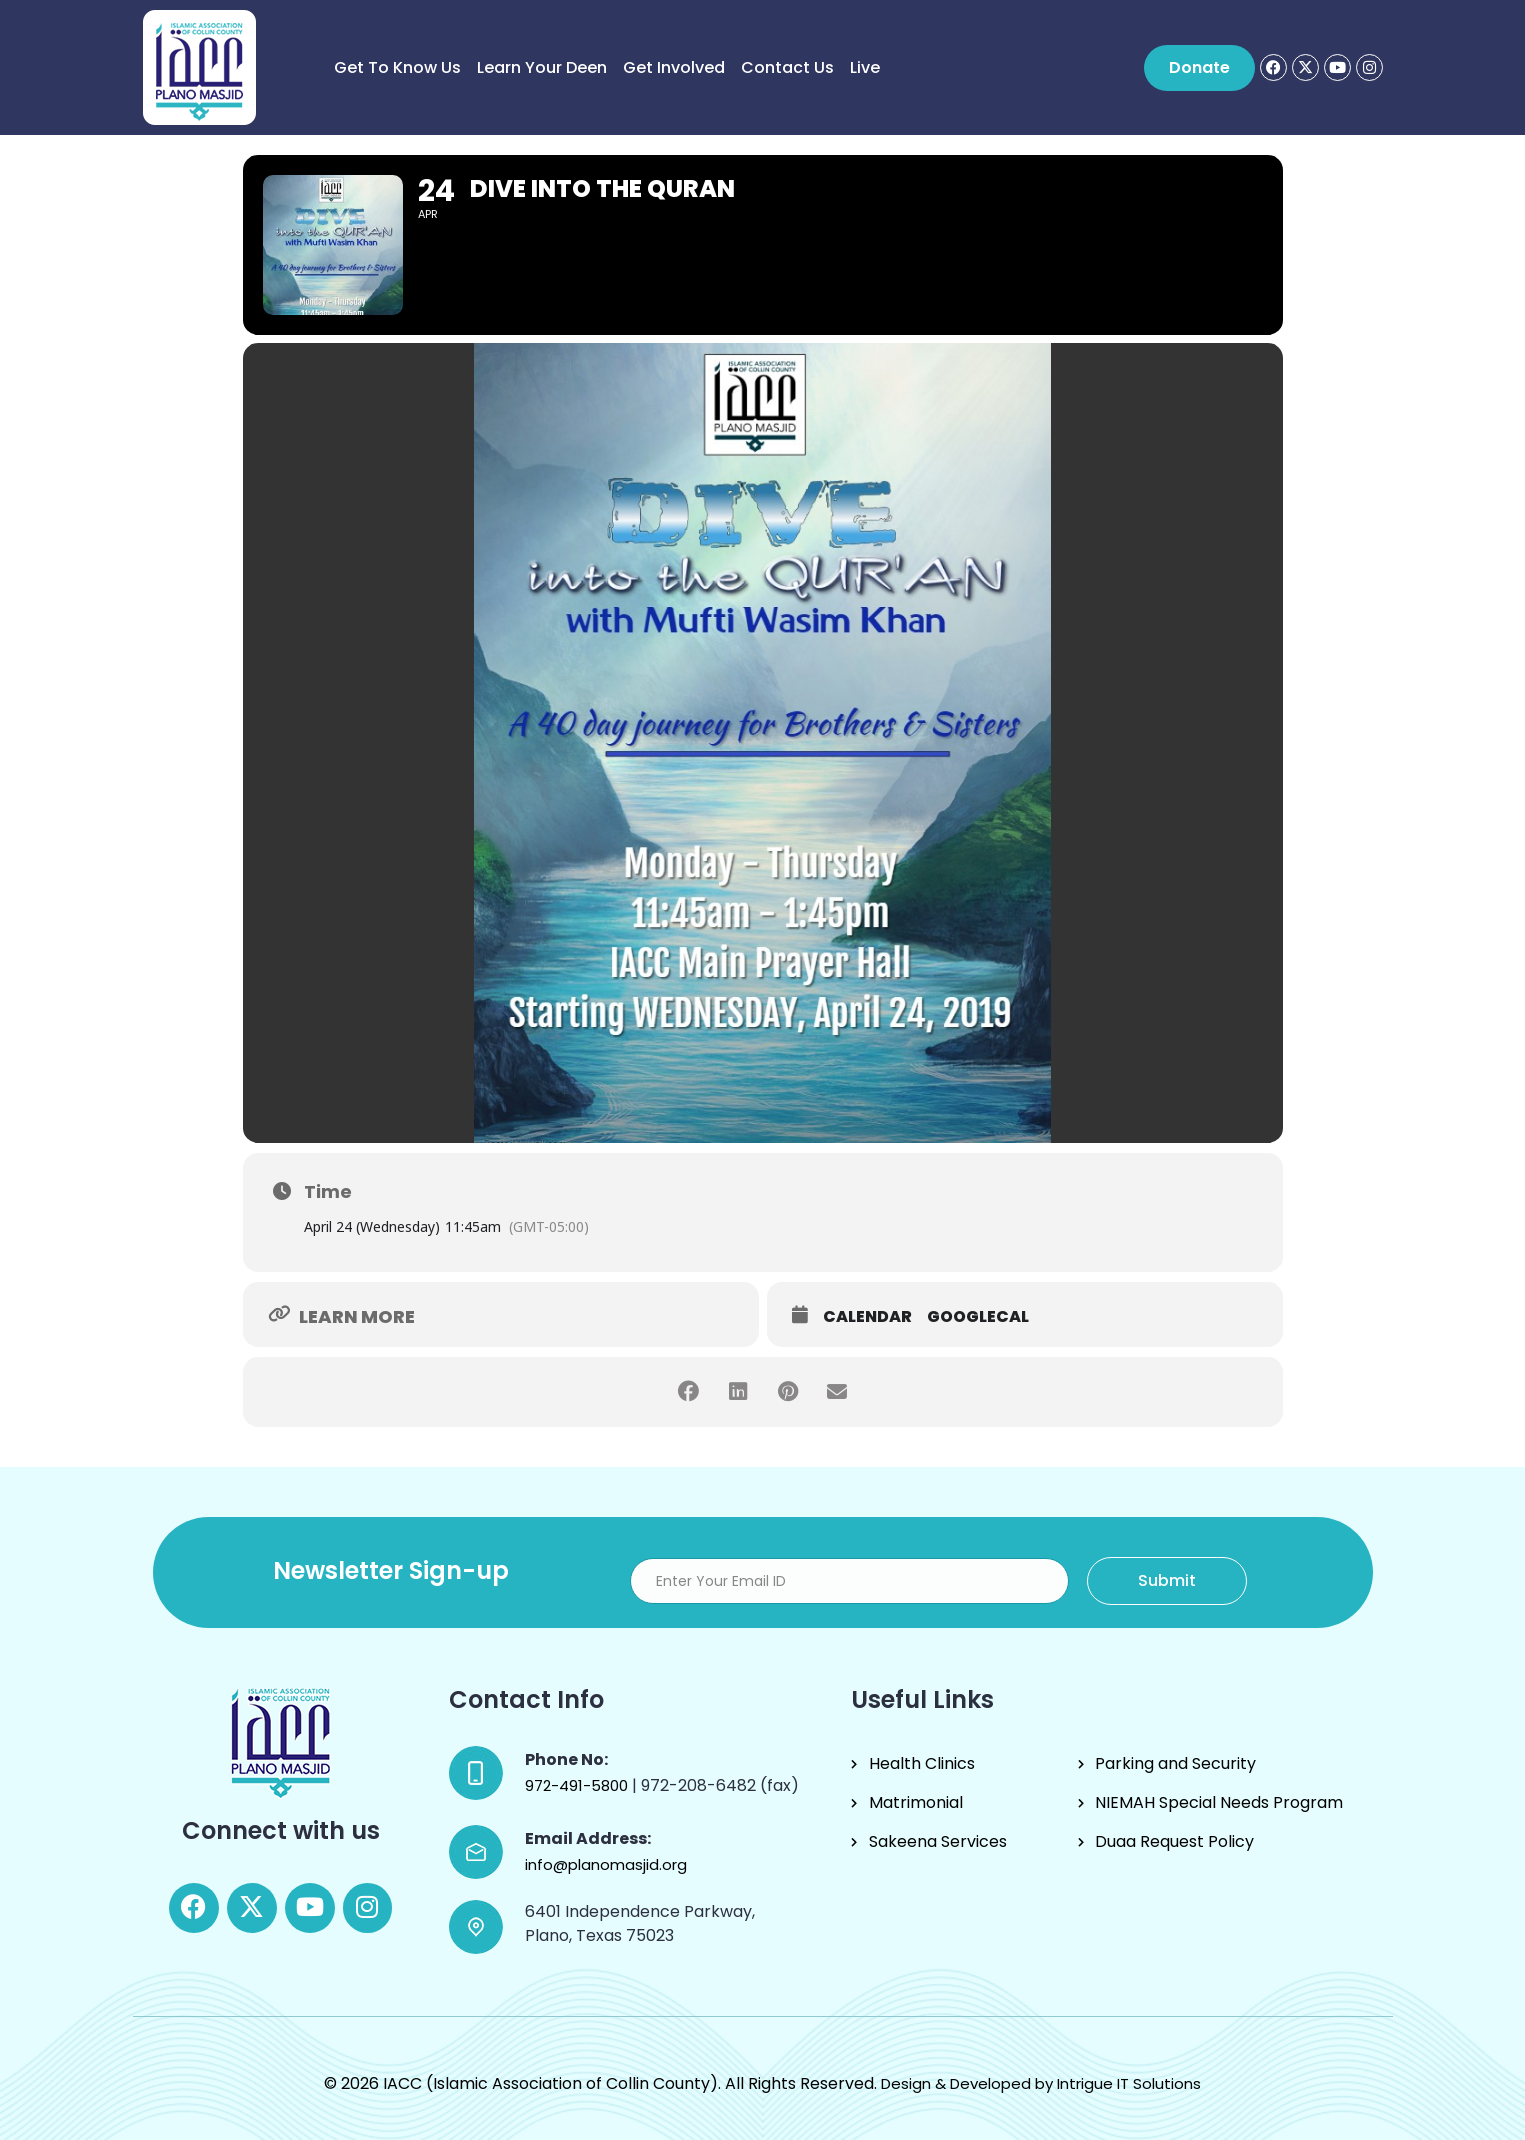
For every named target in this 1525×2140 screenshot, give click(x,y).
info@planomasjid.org (606, 1864)
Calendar (867, 1317)
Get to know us (397, 67)
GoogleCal (978, 1317)
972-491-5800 (578, 1785)
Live (865, 67)
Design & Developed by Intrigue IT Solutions (1041, 2083)
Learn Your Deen (542, 67)
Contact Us (787, 67)
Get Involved (674, 67)
